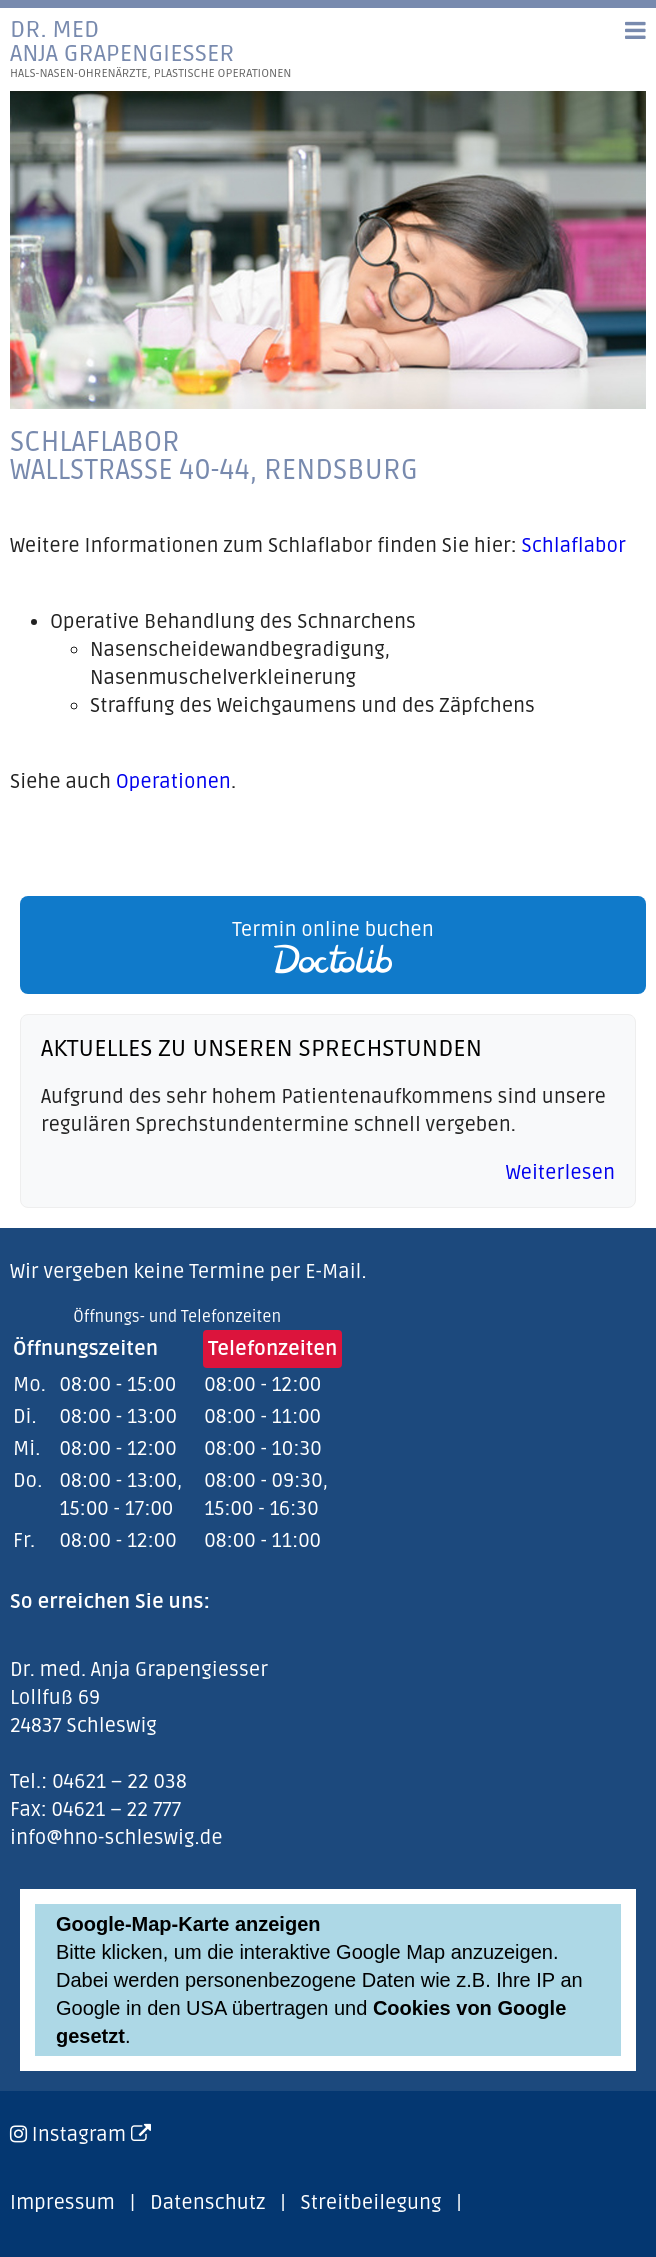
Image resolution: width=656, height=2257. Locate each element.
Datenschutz (207, 2203)
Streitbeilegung (371, 2203)
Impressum (62, 2203)
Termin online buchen (333, 946)
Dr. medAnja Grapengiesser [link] (151, 49)
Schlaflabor (573, 546)
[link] (328, 945)
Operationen (173, 782)
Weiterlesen (560, 1173)
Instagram (91, 2135)
